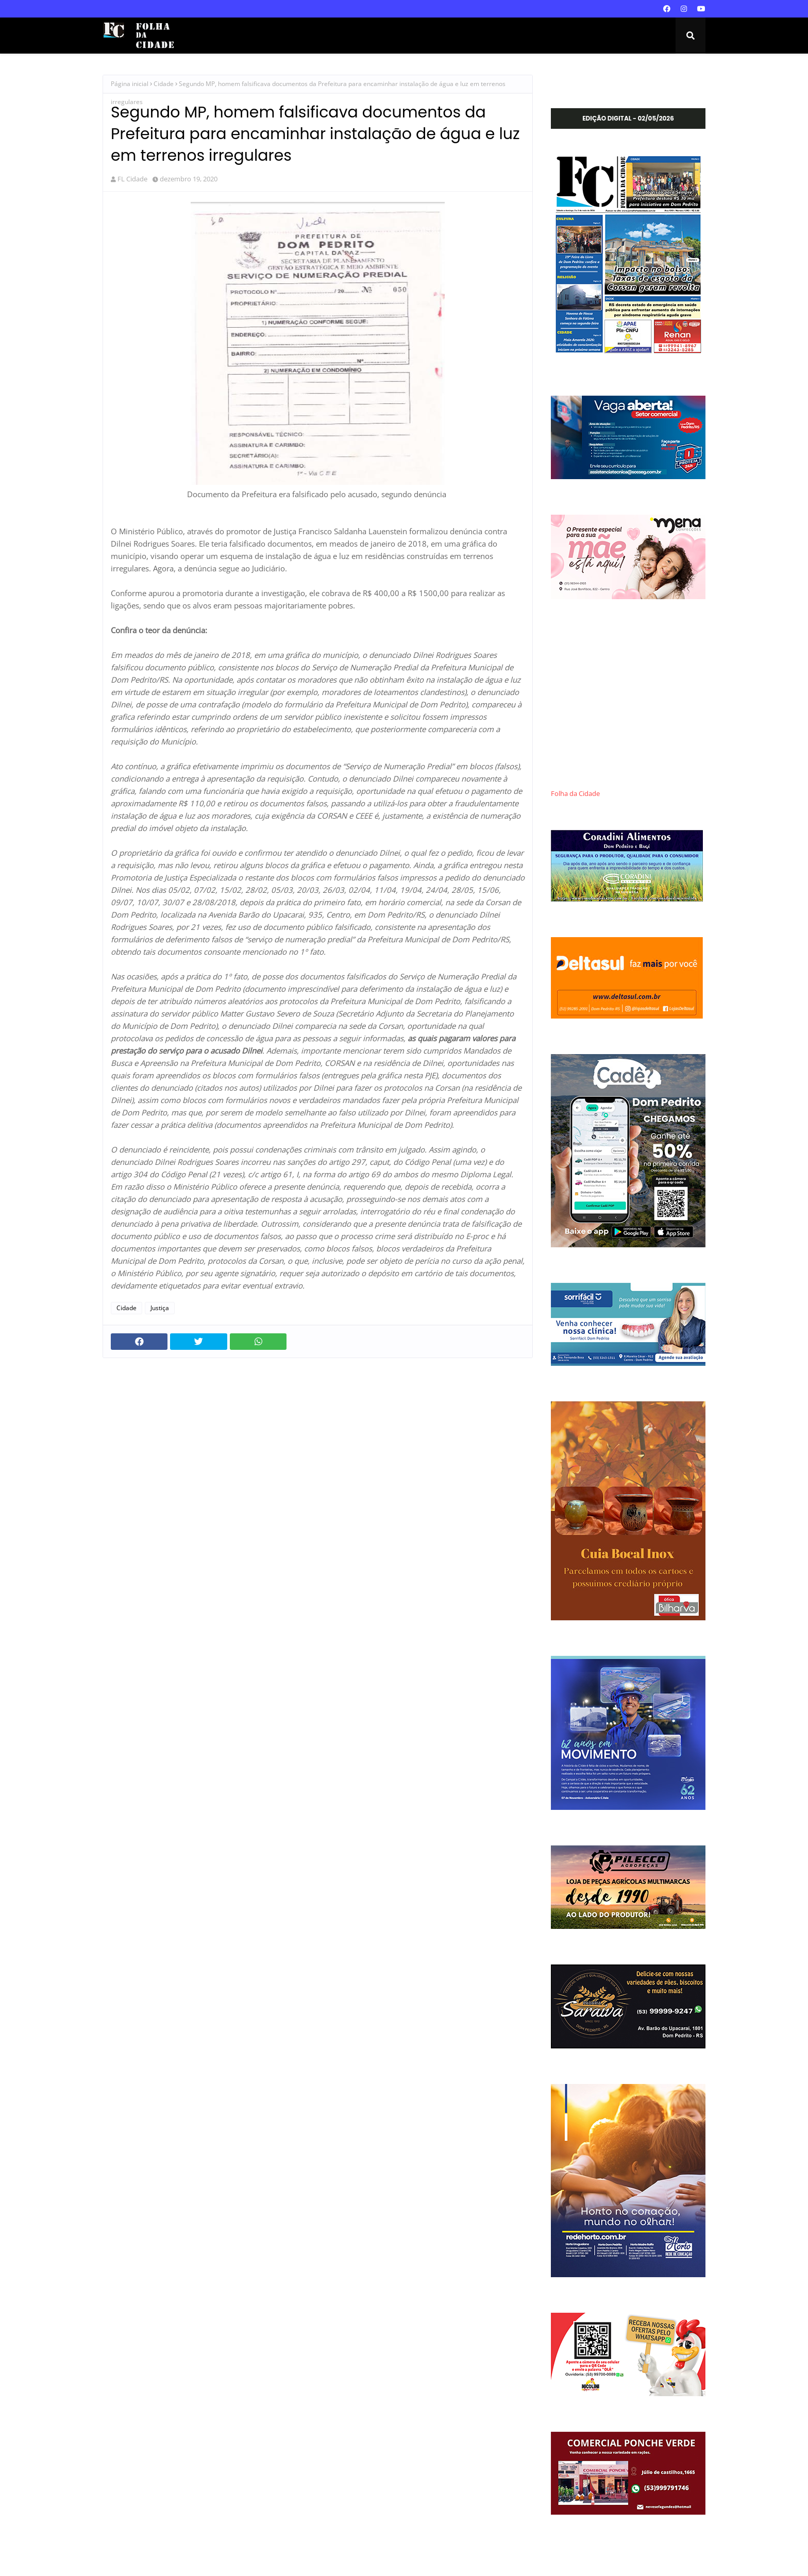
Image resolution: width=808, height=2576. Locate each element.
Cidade (164, 83)
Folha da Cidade (575, 793)
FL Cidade (132, 178)
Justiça (159, 1307)
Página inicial (129, 83)
